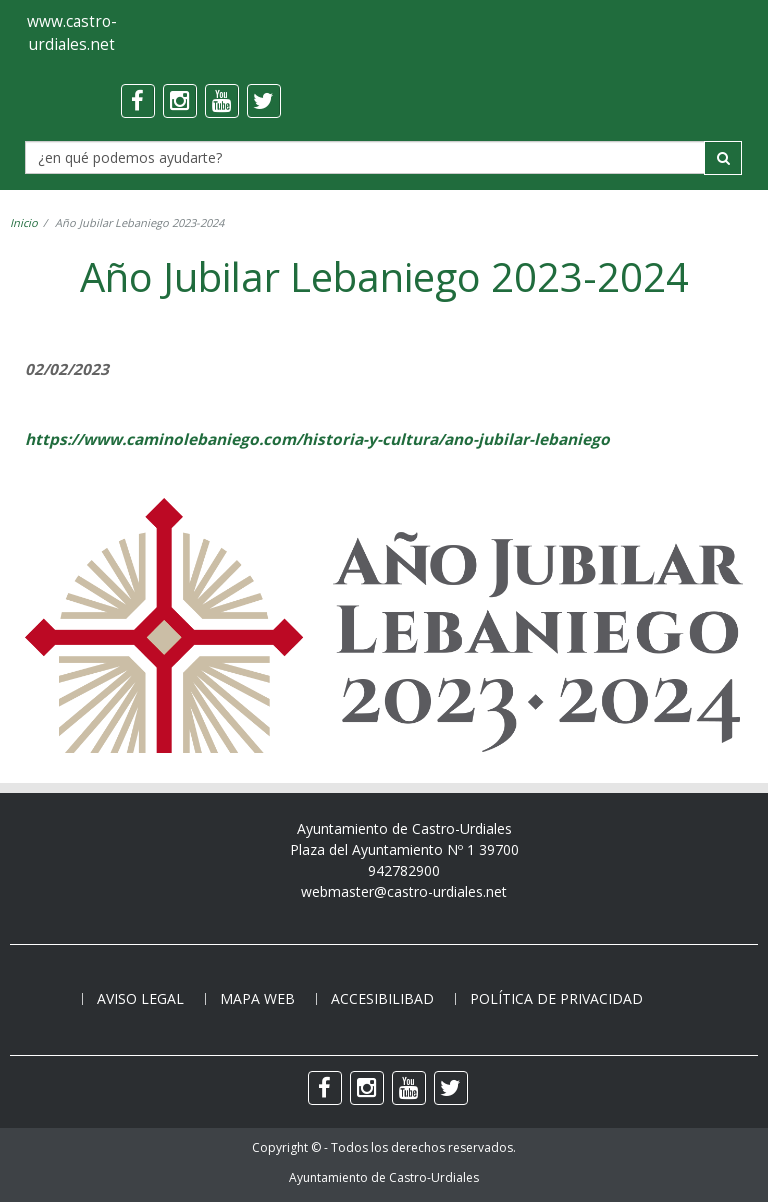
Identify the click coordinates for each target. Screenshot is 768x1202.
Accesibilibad (382, 998)
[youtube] (222, 101)
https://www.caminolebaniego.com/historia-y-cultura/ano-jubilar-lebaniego (317, 439)
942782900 (404, 870)
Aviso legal (140, 998)
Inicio (24, 222)
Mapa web (257, 998)
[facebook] (138, 101)
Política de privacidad (556, 998)
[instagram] (180, 101)
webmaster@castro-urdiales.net (404, 891)
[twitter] (264, 101)
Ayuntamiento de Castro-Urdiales (384, 1177)
